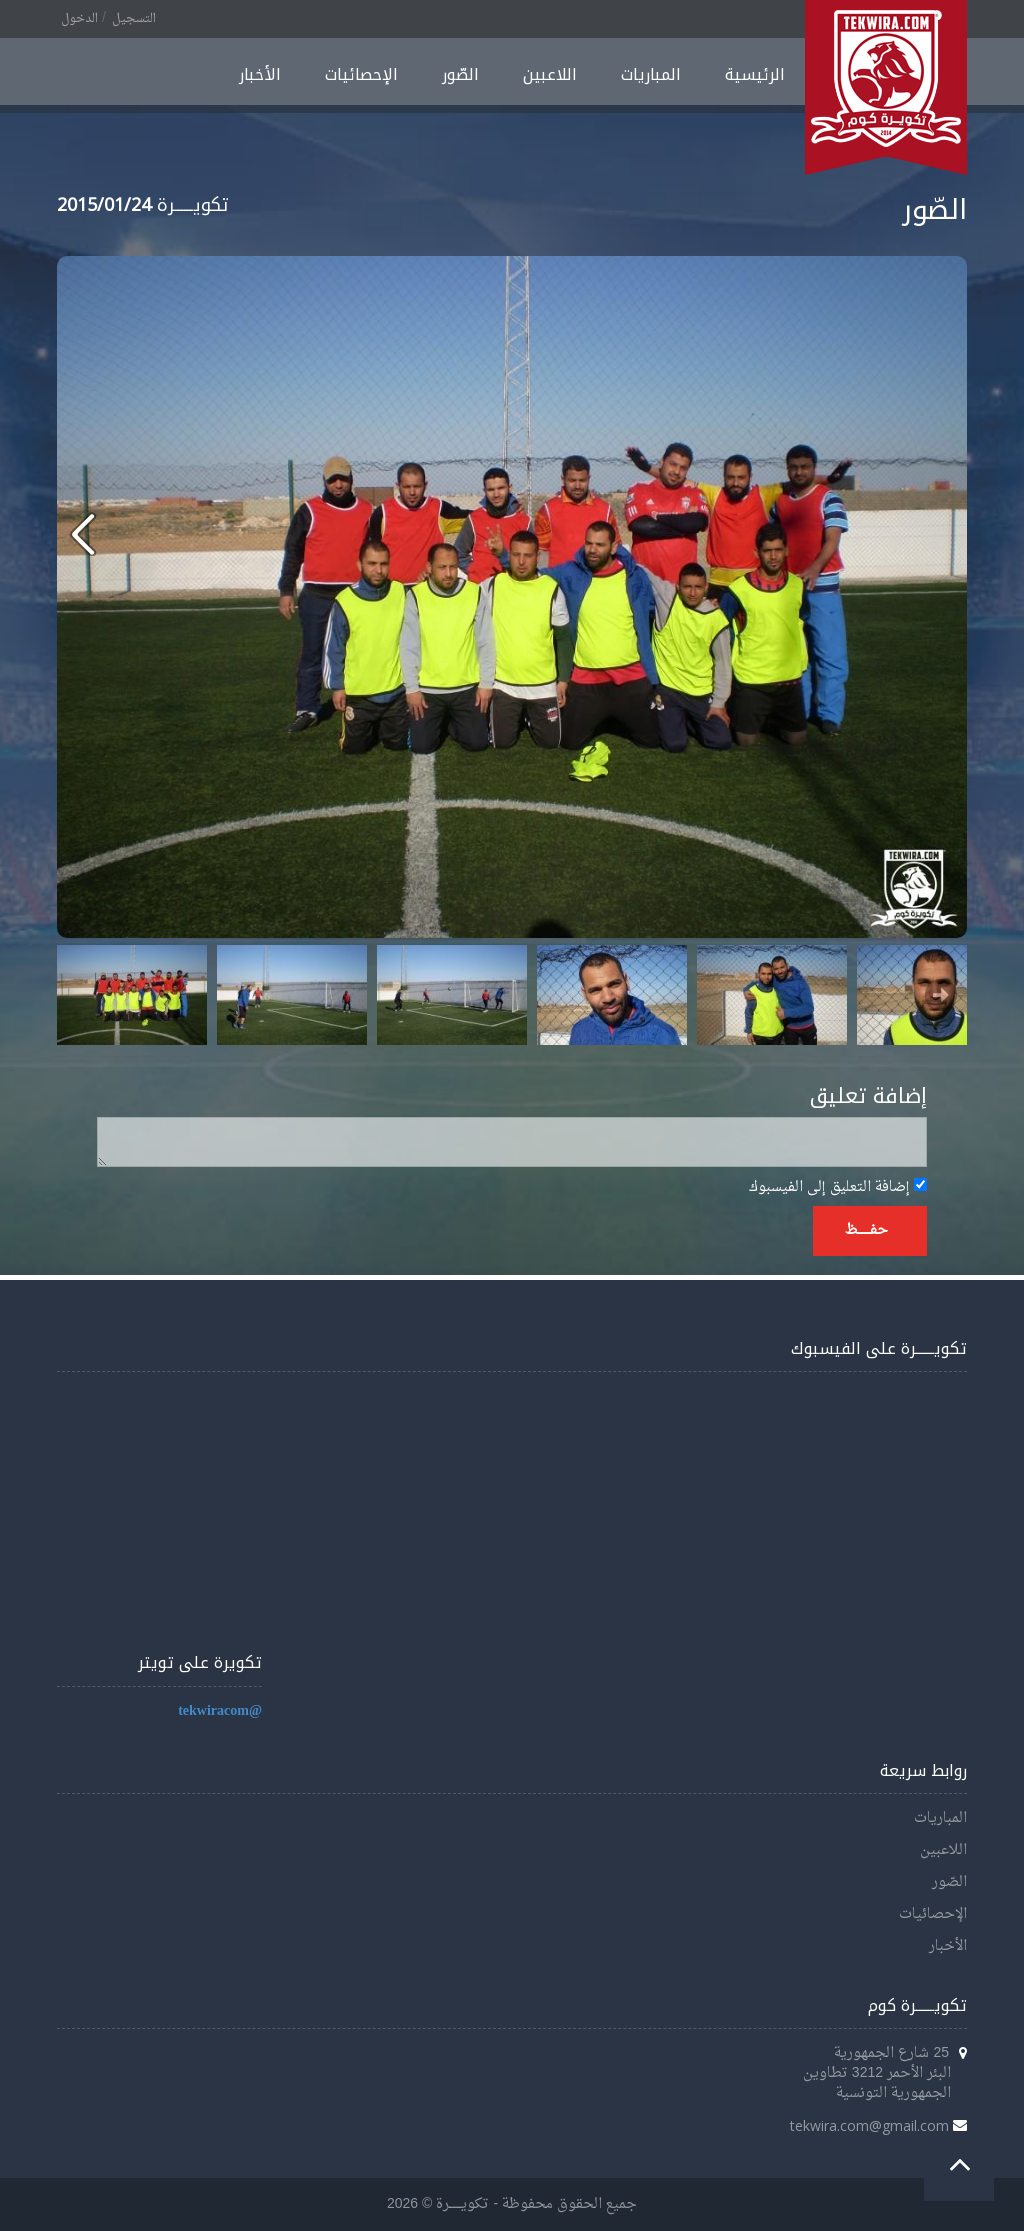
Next (941, 995)
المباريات (651, 74)
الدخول (79, 19)
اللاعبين (550, 74)
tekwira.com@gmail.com (869, 2125)
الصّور (460, 74)
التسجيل (134, 19)
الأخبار (260, 74)
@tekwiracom (220, 1711)
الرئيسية (755, 74)
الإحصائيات (361, 74)
